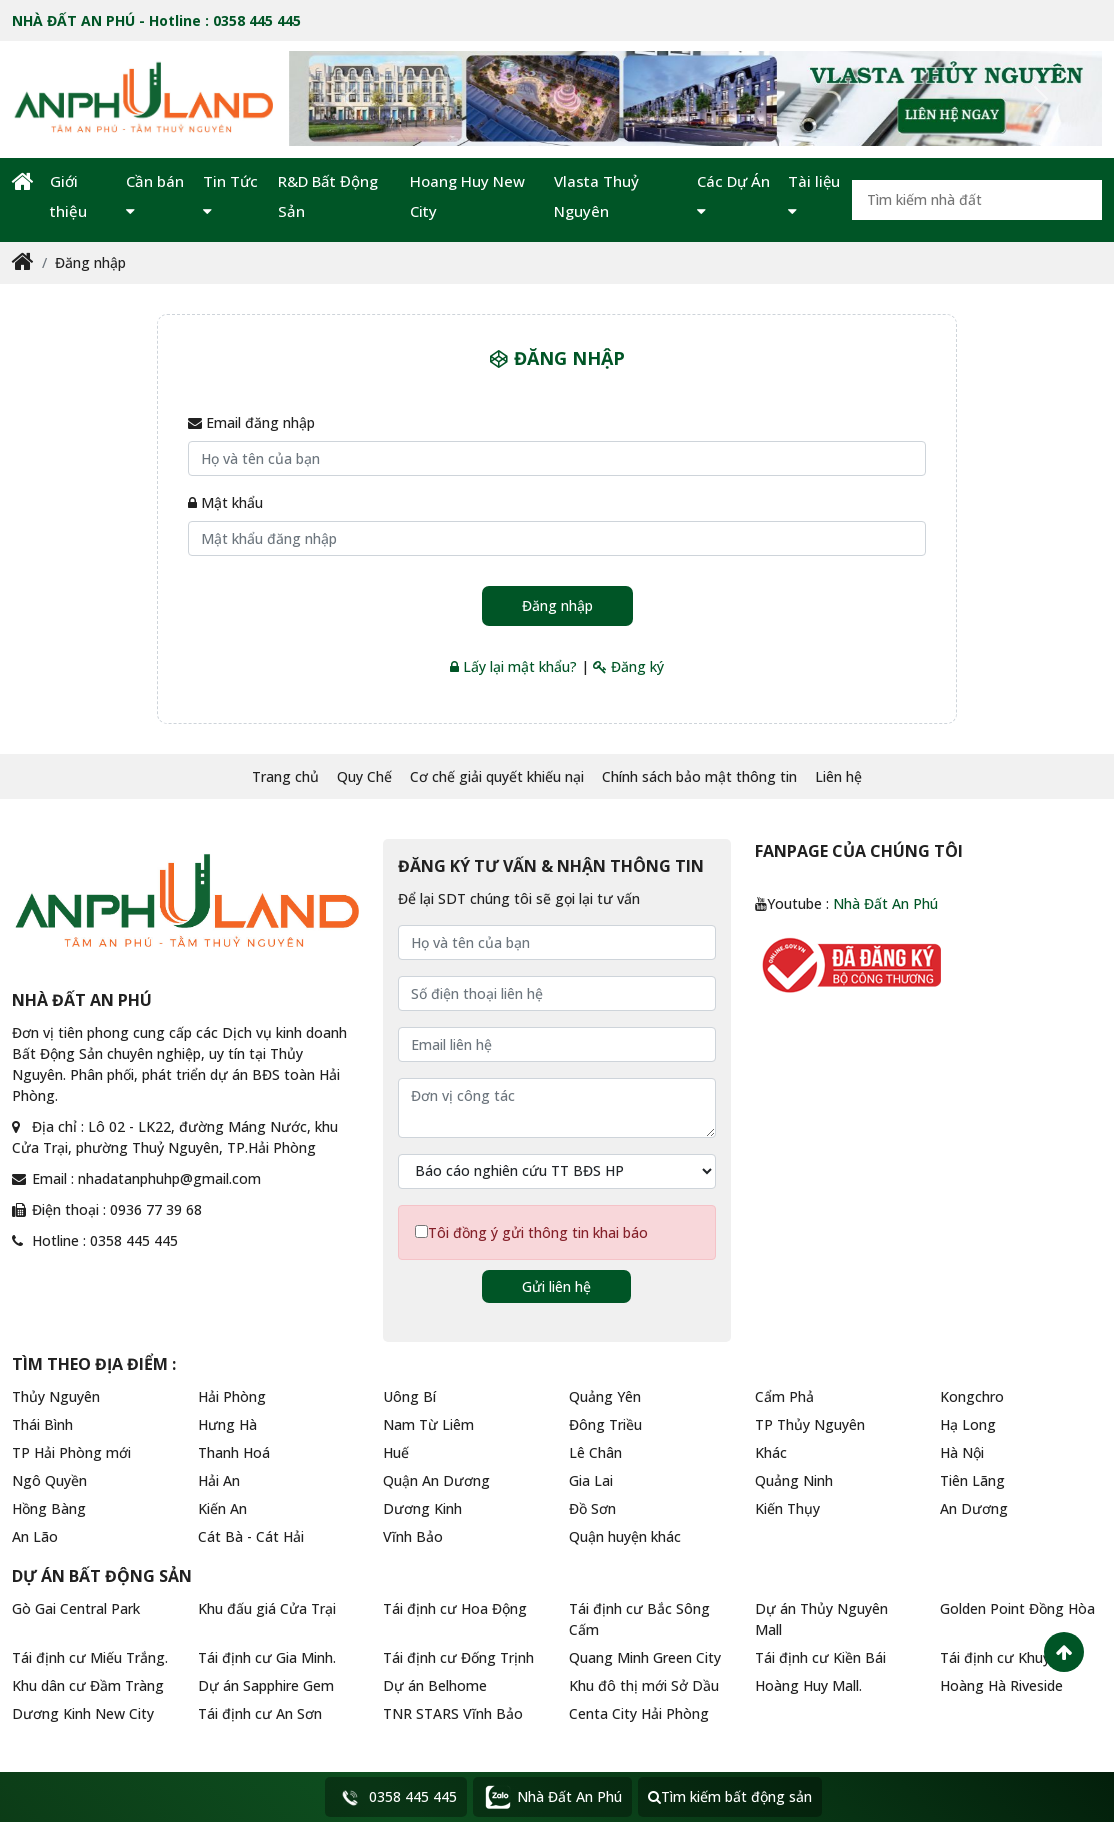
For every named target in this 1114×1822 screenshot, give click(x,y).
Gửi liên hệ (556, 1286)
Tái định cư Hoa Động (455, 1608)
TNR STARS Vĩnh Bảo (453, 1713)
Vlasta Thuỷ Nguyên (596, 196)
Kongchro (972, 1396)
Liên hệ (838, 776)
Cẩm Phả (784, 1396)
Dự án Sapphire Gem (266, 1685)
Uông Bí (409, 1396)
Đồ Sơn (592, 1508)
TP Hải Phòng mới (71, 1452)
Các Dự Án (733, 195)
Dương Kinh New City (83, 1713)
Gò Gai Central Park (76, 1608)
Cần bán (155, 195)
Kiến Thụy (787, 1508)
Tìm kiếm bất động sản (730, 1796)
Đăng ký (628, 666)
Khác (771, 1452)
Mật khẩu (225, 502)
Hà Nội (962, 1452)
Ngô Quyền (49, 1480)
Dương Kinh (422, 1508)
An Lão (35, 1536)
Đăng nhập (90, 262)
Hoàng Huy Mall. (808, 1685)
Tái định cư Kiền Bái (820, 1657)
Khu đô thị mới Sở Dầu (644, 1685)
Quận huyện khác (625, 1536)
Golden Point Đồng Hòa (1017, 1608)
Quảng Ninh (794, 1480)
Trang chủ (285, 776)
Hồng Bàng (49, 1508)
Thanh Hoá (234, 1452)
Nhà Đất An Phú (885, 903)
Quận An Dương (436, 1480)
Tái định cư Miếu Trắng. (90, 1657)
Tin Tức (230, 195)
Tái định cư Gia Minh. (267, 1657)
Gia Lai (591, 1480)
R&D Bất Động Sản (328, 196)
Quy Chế (364, 776)
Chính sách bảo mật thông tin (699, 776)
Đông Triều (605, 1424)
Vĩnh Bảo (413, 1536)
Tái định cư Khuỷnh (1003, 1657)
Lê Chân (595, 1452)
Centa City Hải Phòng (639, 1713)
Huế (396, 1452)
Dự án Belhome (435, 1685)
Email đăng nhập (251, 422)
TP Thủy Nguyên (810, 1424)
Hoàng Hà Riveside (1001, 1685)
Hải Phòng (232, 1396)
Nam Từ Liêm (428, 1424)
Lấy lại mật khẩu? (513, 666)
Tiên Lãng (972, 1480)
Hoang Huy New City (467, 196)
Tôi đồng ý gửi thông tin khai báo (538, 1232)
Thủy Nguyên (56, 1396)
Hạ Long (968, 1424)
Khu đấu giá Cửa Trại (267, 1608)
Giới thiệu (68, 196)
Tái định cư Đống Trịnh (458, 1657)
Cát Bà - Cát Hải (251, 1536)
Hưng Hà (227, 1424)
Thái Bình (42, 1424)
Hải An (219, 1480)
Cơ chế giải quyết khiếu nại (497, 776)
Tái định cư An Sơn (260, 1713)
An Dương (974, 1508)
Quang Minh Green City (645, 1657)
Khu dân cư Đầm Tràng (88, 1685)
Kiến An (222, 1508)
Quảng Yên (605, 1396)
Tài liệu (814, 195)
